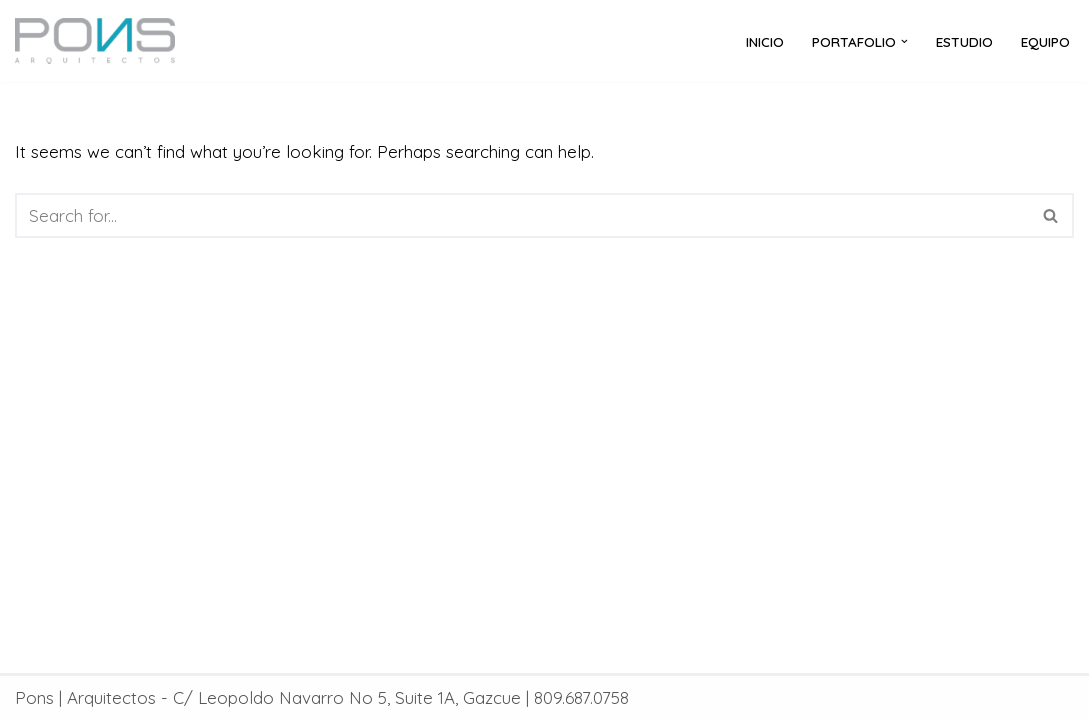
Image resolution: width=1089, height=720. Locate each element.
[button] (904, 41)
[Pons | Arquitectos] (100, 41)
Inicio (765, 41)
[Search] (522, 215)
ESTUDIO (964, 41)
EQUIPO (1045, 41)
